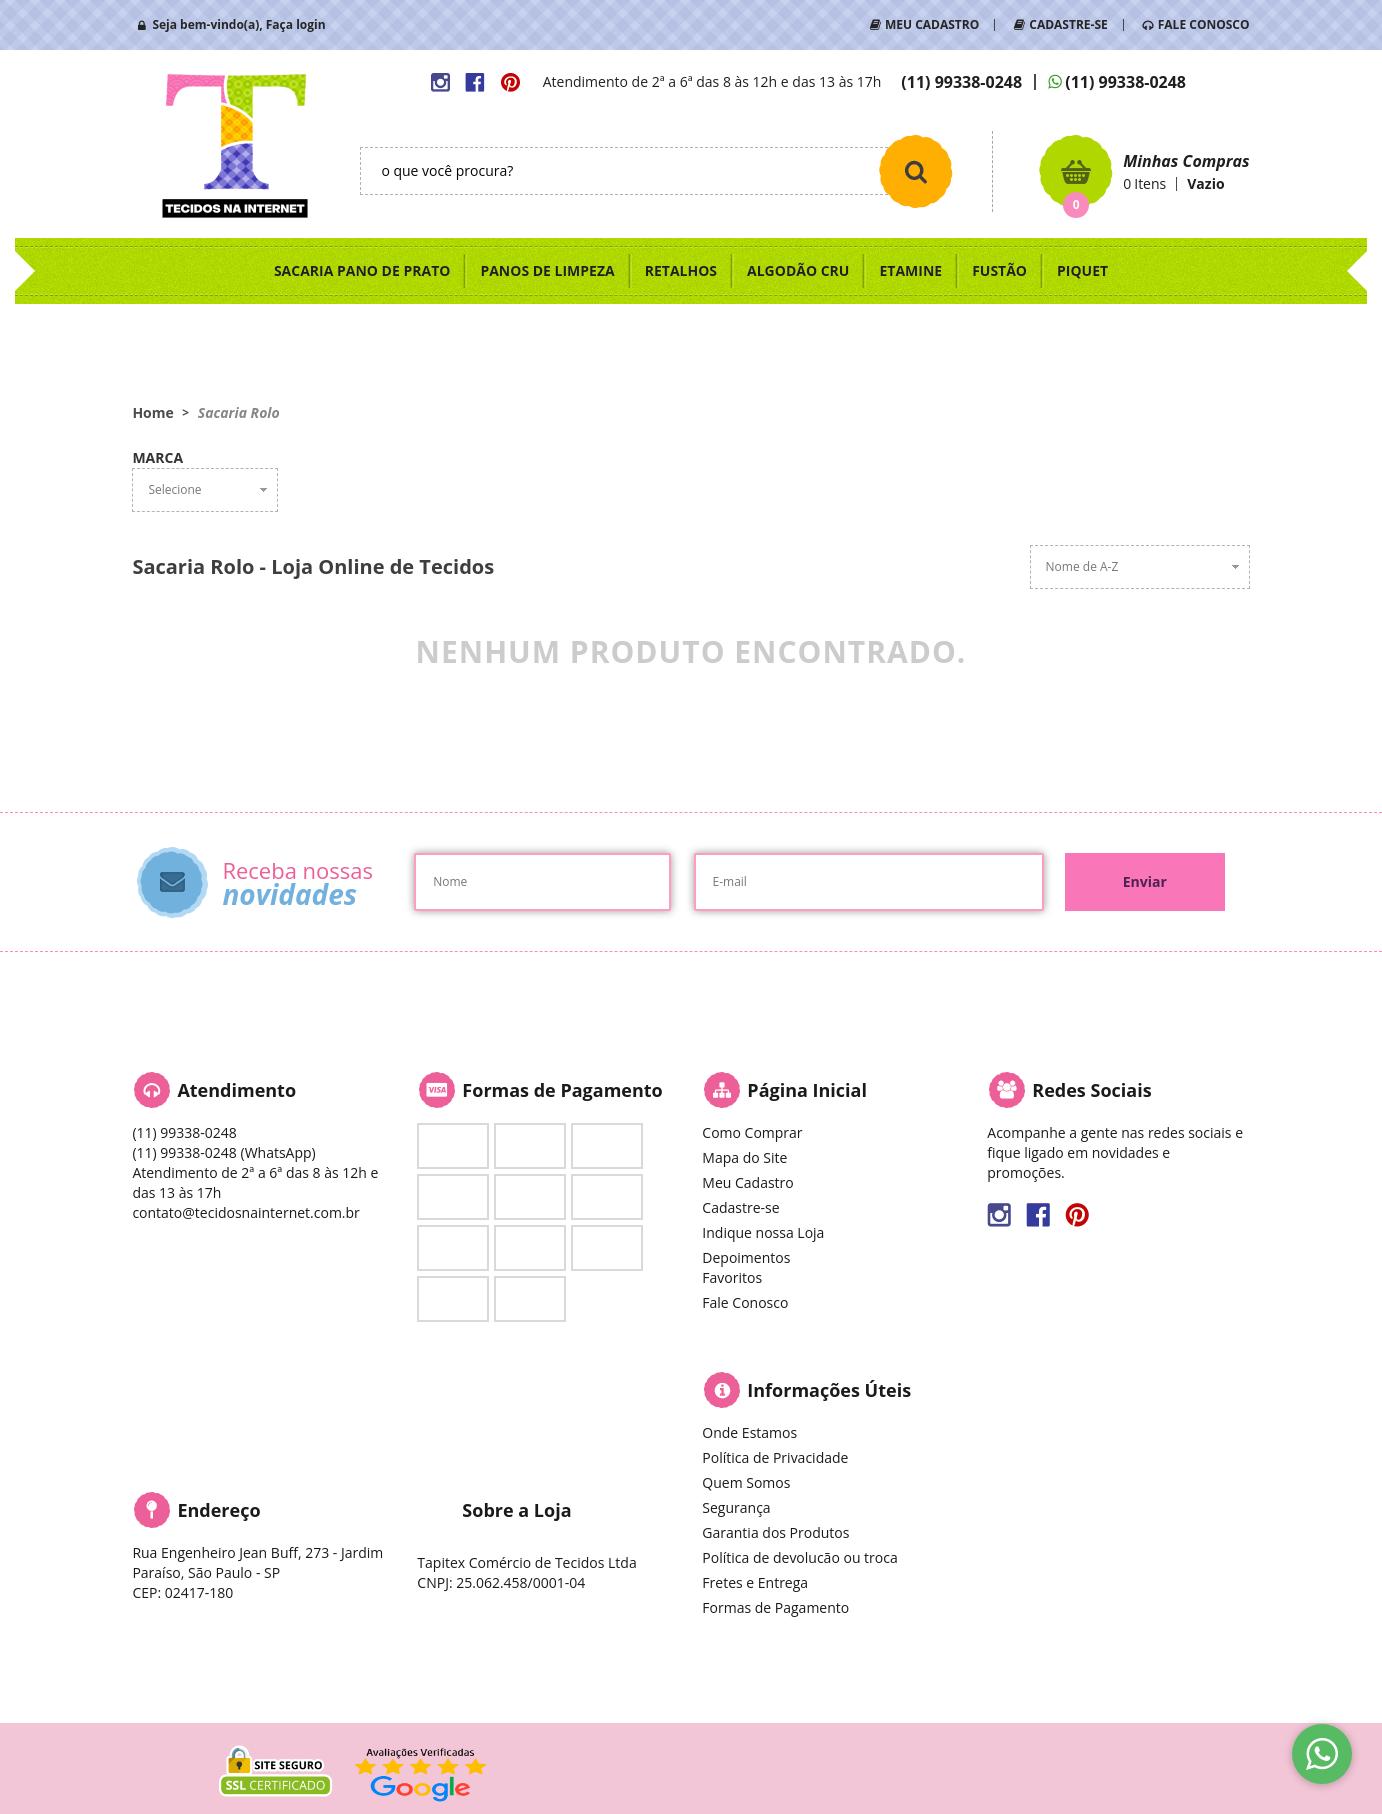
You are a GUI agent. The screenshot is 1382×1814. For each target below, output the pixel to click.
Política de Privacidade (775, 1457)
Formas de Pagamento (775, 1607)
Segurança (736, 1507)
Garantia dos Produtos (775, 1532)
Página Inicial (807, 1090)
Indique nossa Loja (763, 1232)
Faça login (296, 24)
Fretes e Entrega (755, 1582)
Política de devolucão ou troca (799, 1557)
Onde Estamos (749, 1432)
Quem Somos (746, 1482)
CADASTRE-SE (1068, 24)
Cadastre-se (740, 1207)
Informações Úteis (829, 1390)
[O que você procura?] (916, 171)
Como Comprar (752, 1132)
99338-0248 (961, 82)
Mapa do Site (744, 1157)
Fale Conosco (745, 1302)
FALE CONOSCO (1204, 24)
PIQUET (1082, 270)
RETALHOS (681, 270)
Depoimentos (746, 1257)
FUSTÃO (999, 270)
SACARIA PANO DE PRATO (362, 270)
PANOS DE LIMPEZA (547, 270)
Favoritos (732, 1277)
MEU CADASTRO (932, 24)
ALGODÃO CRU (798, 270)
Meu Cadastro (747, 1182)
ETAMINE (910, 270)
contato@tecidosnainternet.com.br (245, 1212)
